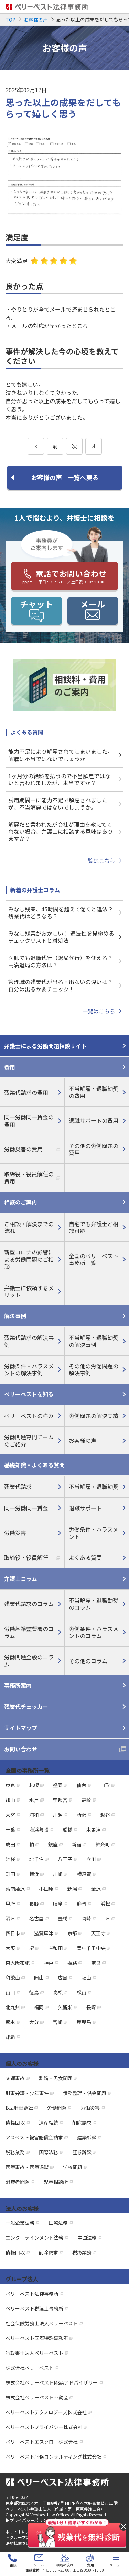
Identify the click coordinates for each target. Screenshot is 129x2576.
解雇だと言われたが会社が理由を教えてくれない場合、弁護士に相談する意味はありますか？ (60, 831)
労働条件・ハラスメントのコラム (93, 1632)
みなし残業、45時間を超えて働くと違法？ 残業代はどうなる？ (60, 912)
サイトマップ (20, 1727)
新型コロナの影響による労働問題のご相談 (29, 1259)
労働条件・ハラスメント (93, 1533)
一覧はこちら (98, 860)
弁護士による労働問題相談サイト (45, 1046)
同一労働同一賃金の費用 (29, 1120)
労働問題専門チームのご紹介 (29, 1440)
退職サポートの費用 (93, 1120)
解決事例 (15, 1316)
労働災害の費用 (23, 1149)
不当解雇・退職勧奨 (93, 1486)
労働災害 (15, 1533)
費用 (9, 1067)
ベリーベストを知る (29, 1394)
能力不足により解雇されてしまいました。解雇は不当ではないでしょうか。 (60, 755)
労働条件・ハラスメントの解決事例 (29, 1369)
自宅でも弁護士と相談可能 (93, 1227)
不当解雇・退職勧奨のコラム (93, 1604)
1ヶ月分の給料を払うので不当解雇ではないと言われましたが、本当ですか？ (59, 779)
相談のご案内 (20, 1202)
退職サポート (85, 1508)
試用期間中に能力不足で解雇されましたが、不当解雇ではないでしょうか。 (57, 803)
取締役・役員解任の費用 (29, 1177)
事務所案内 (18, 1685)
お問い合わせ (20, 1749)
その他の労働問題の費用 (93, 1149)
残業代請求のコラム (29, 1603)
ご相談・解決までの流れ (29, 1227)
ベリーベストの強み (29, 1415)
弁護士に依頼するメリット (29, 1291)
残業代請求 (18, 1486)
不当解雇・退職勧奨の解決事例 (93, 1341)
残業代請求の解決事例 (29, 1341)
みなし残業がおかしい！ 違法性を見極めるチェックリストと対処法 (61, 937)
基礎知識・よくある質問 (34, 1465)
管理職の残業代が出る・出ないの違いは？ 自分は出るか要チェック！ (60, 985)
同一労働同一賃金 (26, 1508)
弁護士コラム (20, 1578)
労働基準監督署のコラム (29, 1632)
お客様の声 (82, 1440)
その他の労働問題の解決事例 (93, 1369)
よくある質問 (85, 1557)
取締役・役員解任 (26, 1557)
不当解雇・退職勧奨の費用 (93, 1092)
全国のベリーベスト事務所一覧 (93, 1259)
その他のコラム (88, 1661)
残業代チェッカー (26, 1706)
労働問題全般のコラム (29, 1660)
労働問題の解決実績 (93, 1415)
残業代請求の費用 (26, 1092)
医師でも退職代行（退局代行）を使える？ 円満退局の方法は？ (60, 961)
